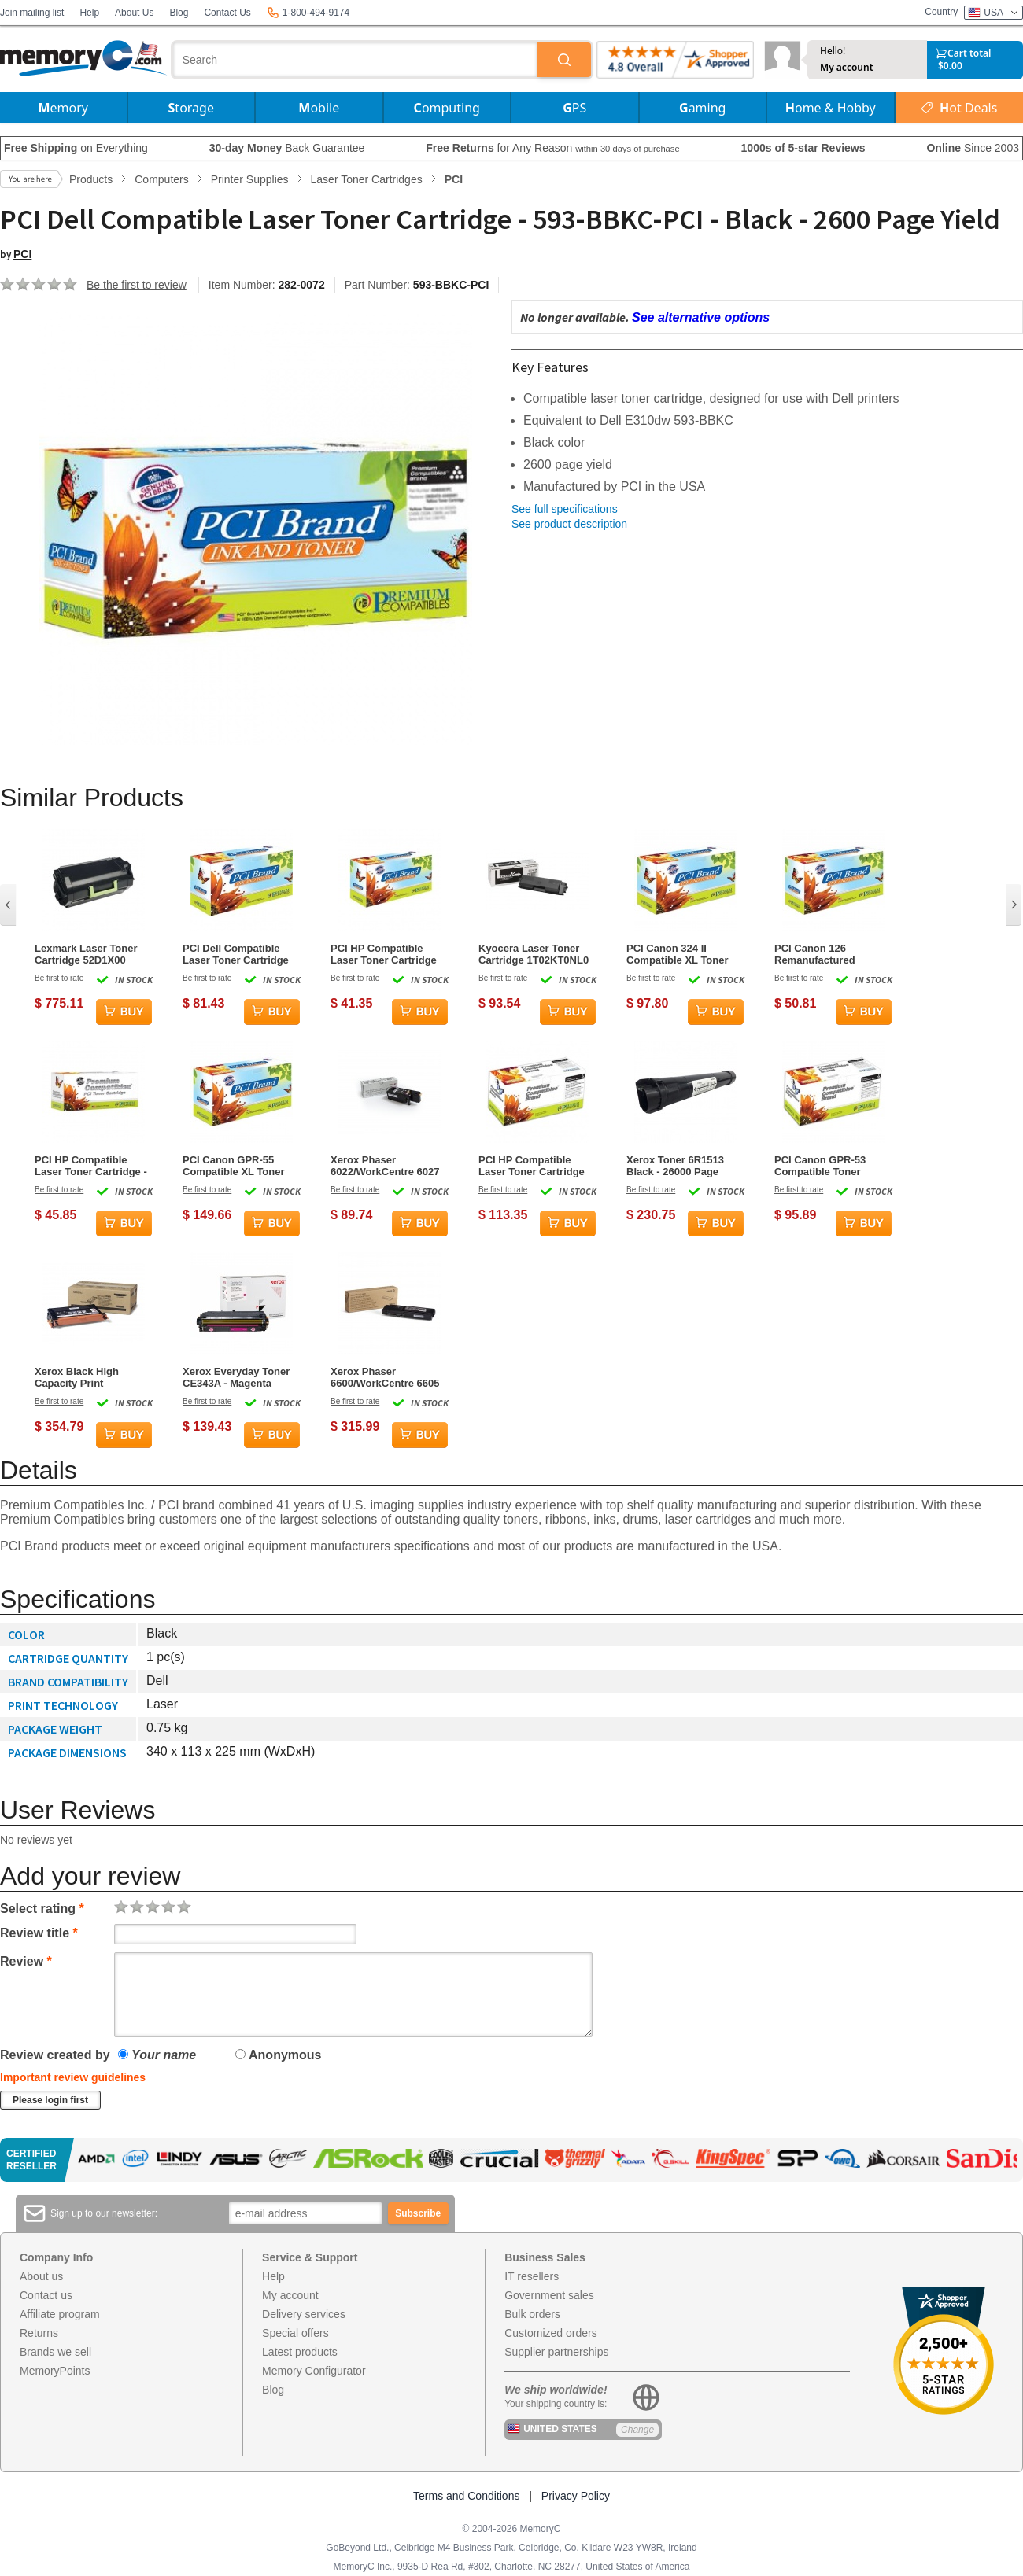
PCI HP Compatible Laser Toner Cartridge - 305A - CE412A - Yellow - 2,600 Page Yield (91, 1165)
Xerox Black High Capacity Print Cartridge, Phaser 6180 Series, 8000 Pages (90, 1377)
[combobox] (355, 59)
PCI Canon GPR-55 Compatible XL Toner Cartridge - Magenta (234, 1165)
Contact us (46, 2295)
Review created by (55, 2055)
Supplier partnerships (556, 2352)
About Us (134, 12)
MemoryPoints (55, 2370)
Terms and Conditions (466, 2495)
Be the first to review (137, 284)
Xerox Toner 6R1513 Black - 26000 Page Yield (675, 1165)
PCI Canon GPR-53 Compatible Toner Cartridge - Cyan (820, 1165)
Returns (39, 2333)
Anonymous (278, 2055)
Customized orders (550, 2333)
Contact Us (227, 12)
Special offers (295, 2333)
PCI (22, 254)
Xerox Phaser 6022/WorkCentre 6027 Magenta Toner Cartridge (385, 1165)
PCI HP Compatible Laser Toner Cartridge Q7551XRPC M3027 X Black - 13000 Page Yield (531, 1165)
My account (846, 67)
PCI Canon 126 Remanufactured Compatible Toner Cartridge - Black (817, 954)
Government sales (549, 2295)
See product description (569, 524)
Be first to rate (59, 978)
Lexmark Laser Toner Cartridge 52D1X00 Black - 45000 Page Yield (86, 954)
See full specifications (565, 509)
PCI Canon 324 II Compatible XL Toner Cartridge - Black (677, 954)
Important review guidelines (73, 2077)
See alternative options (701, 317)
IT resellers (531, 2276)
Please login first (50, 2100)
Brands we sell (55, 2352)
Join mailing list (32, 12)
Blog (178, 12)
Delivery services (303, 2314)
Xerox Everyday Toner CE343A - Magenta (236, 1377)
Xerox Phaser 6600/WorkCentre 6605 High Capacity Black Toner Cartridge (385, 1377)
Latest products (300, 2352)
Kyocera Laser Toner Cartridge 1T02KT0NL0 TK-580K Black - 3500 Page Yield (533, 954)
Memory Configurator (314, 2370)
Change (637, 2429)
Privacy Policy (575, 2495)
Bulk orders (532, 2314)
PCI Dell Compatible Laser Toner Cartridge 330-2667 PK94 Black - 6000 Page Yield (236, 954)
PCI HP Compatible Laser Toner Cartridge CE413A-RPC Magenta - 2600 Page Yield (388, 954)
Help (89, 12)
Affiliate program (60, 2314)
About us (41, 2276)
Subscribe (418, 2213)
